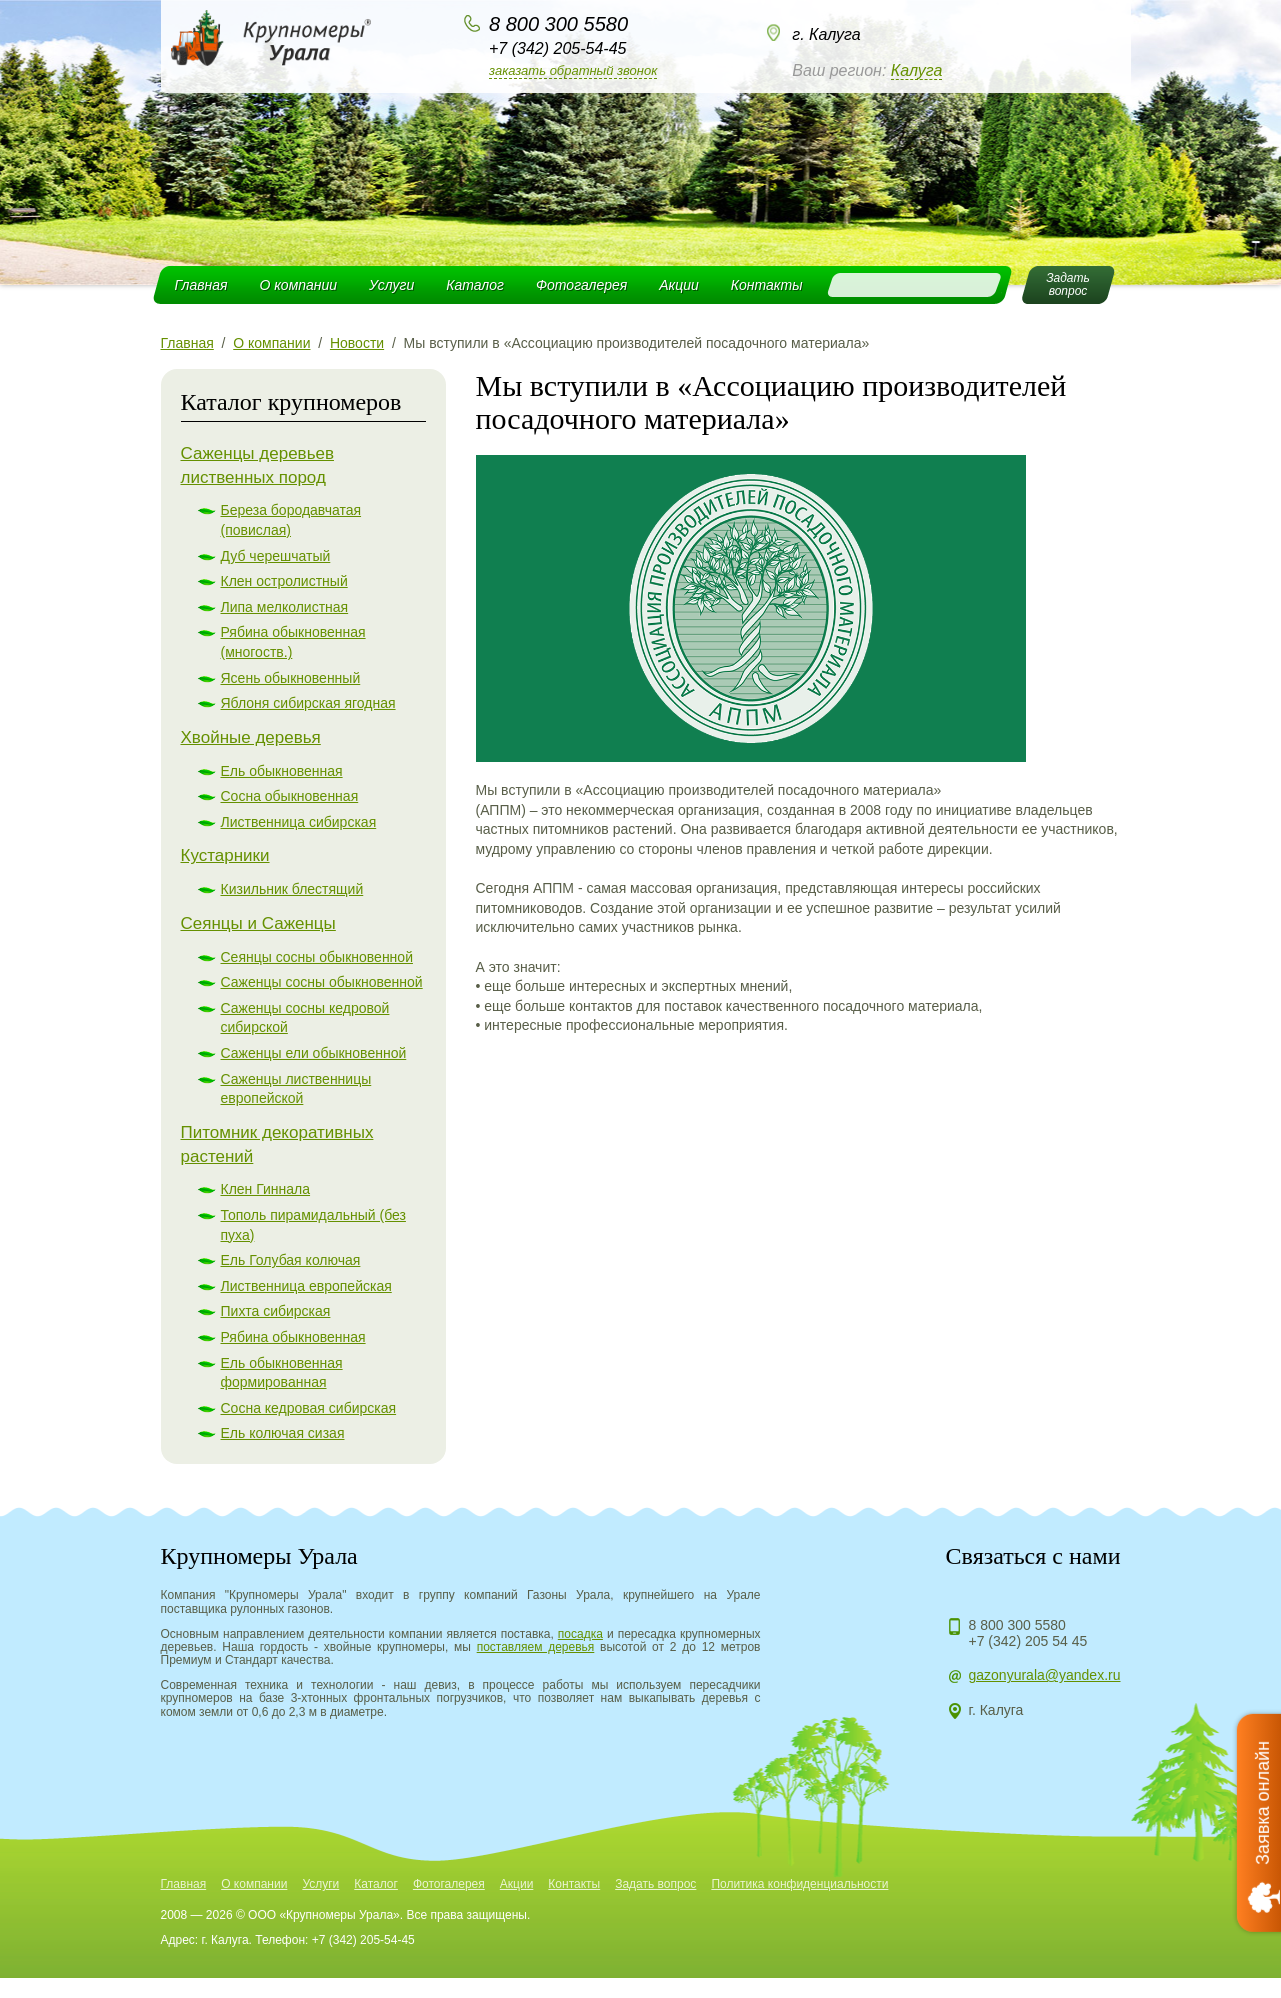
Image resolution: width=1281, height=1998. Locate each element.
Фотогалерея (581, 285)
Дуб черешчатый (276, 556)
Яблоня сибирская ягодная (308, 703)
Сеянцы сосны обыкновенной (317, 957)
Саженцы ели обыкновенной (314, 1053)
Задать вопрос (655, 1884)
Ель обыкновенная (282, 771)
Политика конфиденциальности (799, 1884)
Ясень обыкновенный (291, 678)
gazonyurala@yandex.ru (1045, 1675)
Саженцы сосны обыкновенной (322, 982)
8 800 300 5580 (558, 24)
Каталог (475, 285)
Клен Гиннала (266, 1189)
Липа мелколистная (285, 607)
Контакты (767, 285)
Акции (679, 285)
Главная (201, 285)
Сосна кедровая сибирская (309, 1408)
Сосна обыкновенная (290, 796)
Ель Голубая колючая (291, 1260)
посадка (580, 1634)
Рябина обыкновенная (293, 1337)
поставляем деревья (536, 1647)
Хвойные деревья (251, 737)
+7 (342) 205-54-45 (557, 48)
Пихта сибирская (276, 1311)
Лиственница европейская (306, 1286)
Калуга (917, 70)
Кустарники (225, 855)
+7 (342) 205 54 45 (1028, 1641)
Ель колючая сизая (283, 1433)
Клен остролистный (284, 581)
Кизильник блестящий (292, 889)
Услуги (391, 285)
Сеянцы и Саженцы (258, 923)
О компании (298, 285)
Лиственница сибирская (299, 822)
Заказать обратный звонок (573, 70)
